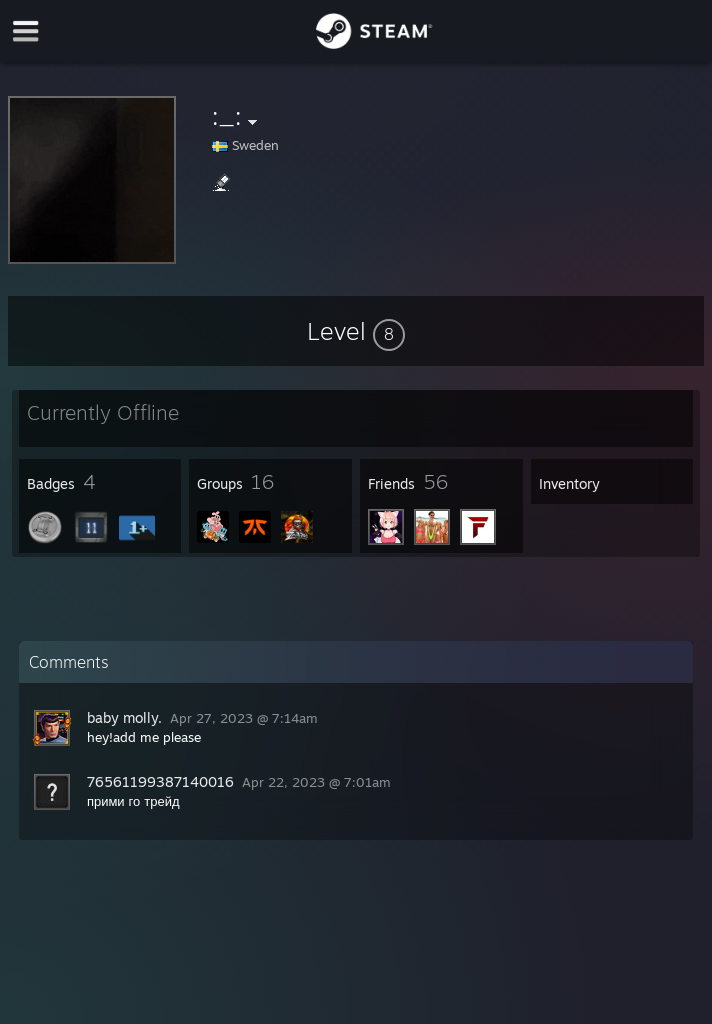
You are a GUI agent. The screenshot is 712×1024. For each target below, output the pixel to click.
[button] (356, 331)
